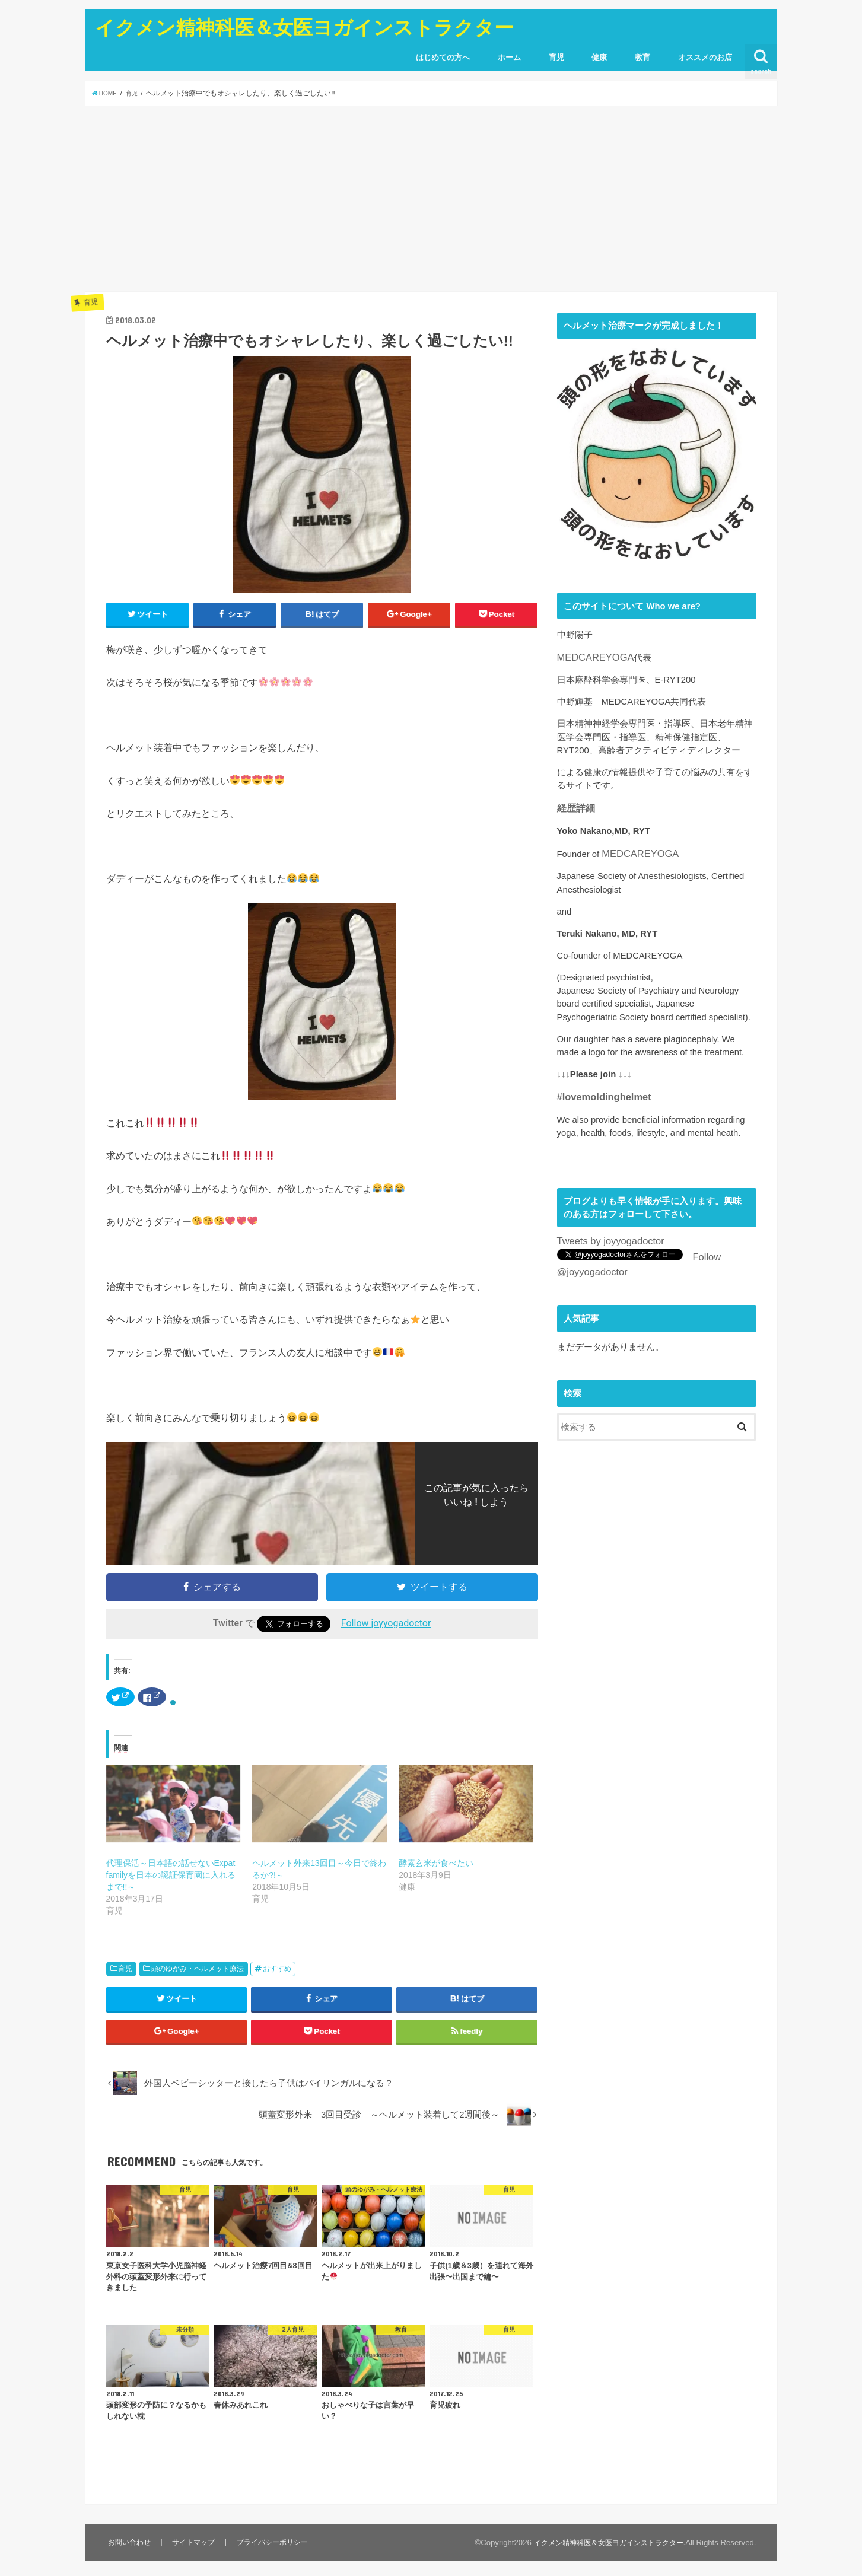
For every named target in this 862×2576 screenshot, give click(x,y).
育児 (556, 57)
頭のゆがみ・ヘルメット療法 (197, 1970)
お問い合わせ (129, 2557)
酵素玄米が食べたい (436, 1865)
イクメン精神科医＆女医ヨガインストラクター (304, 27)
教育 (642, 57)
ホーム (509, 57)
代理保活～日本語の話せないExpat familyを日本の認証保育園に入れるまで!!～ (171, 1876)
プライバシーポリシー (271, 2557)
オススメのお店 (705, 57)
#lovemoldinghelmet (599, 1092)
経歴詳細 (575, 806)
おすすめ (277, 1970)
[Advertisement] (431, 199)
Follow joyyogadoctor (386, 1625)
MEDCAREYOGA (591, 656)
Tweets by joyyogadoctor (605, 1234)
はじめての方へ (443, 57)
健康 (599, 57)
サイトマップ (193, 2557)
